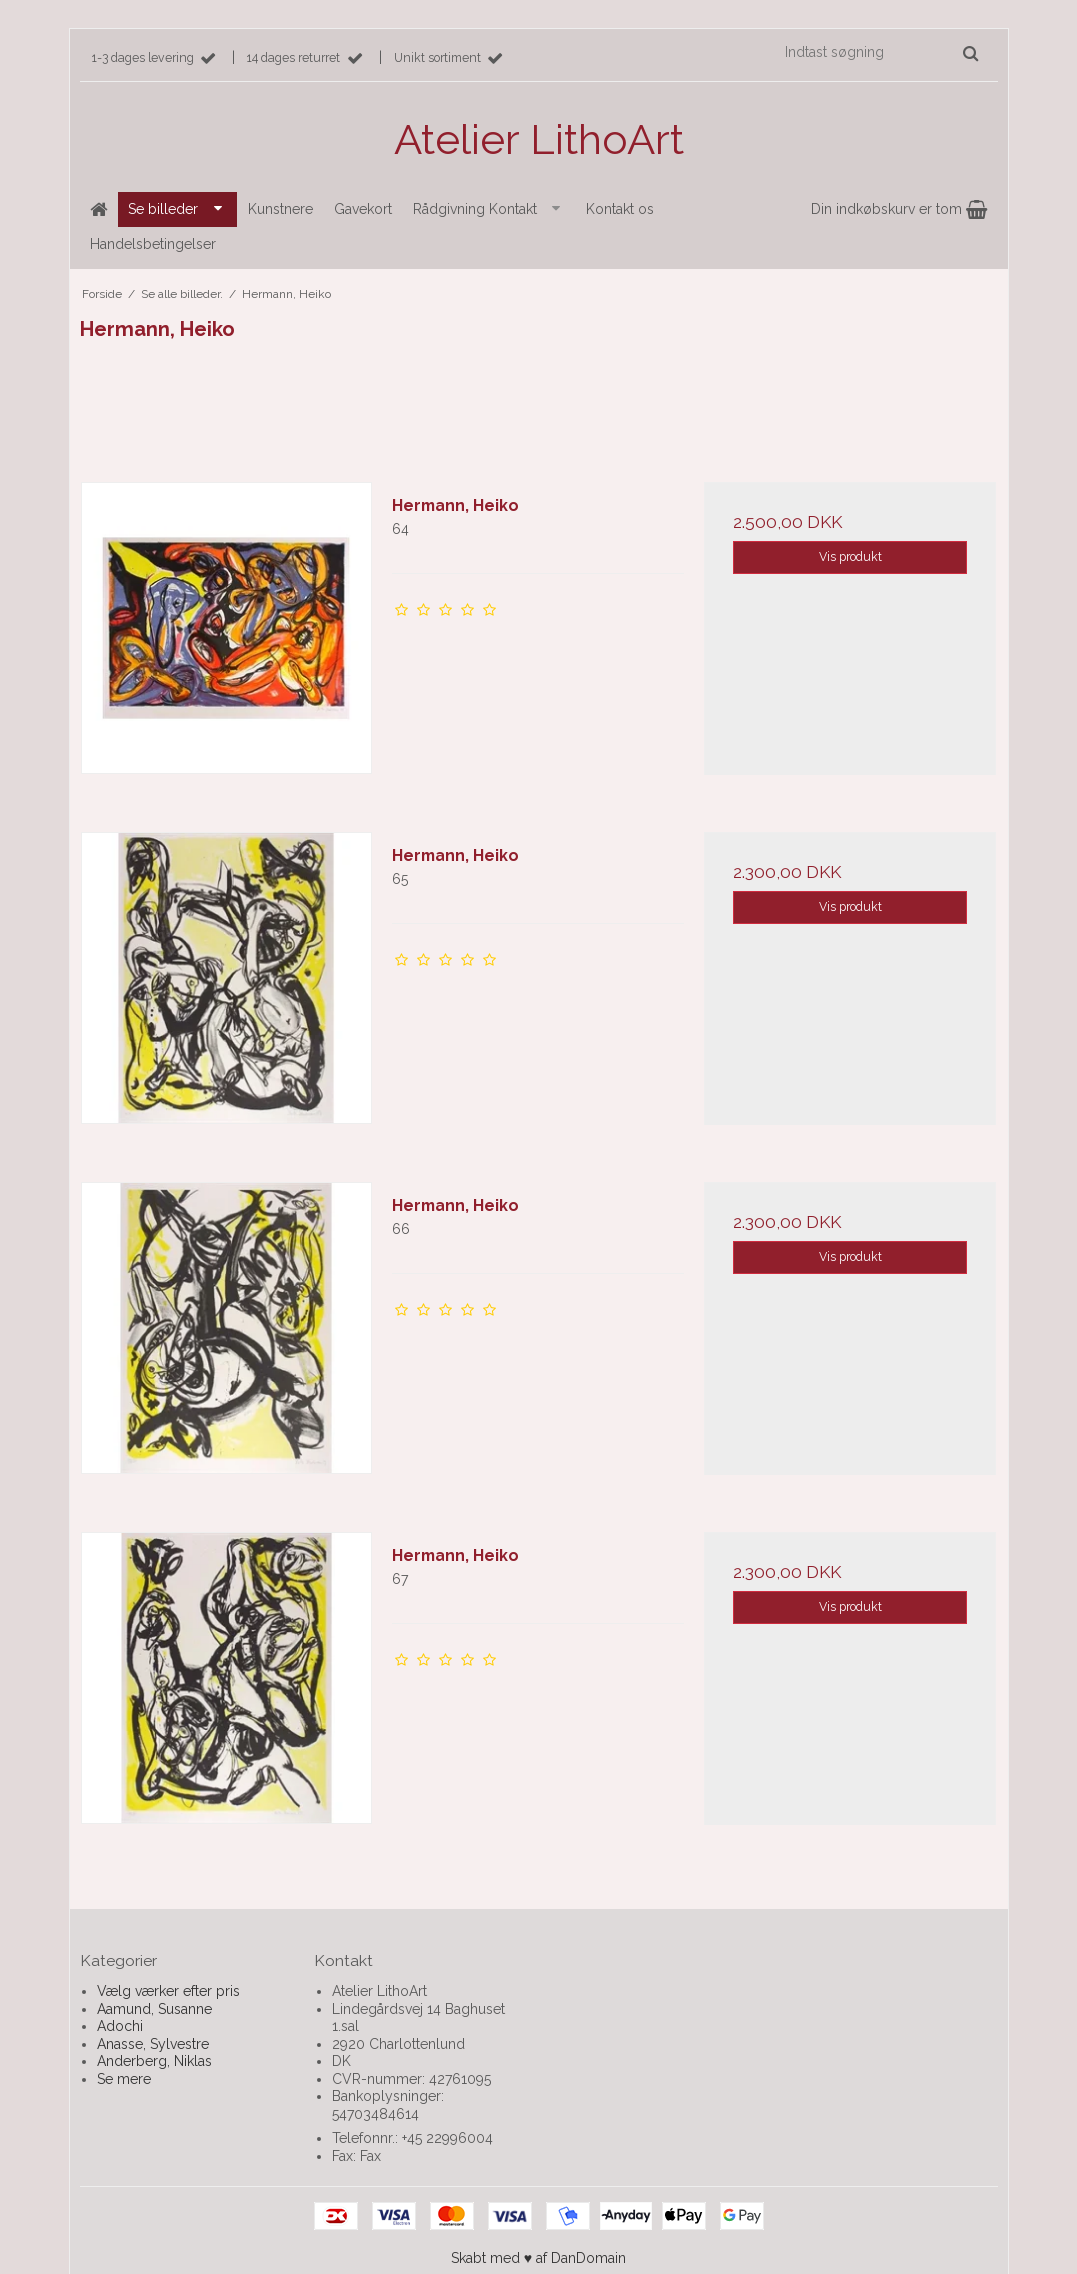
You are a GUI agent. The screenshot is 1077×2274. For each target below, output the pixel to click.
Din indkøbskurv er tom (899, 209)
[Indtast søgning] (880, 52)
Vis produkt (850, 556)
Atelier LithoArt (539, 139)
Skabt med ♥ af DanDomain (538, 2258)
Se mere (124, 2079)
